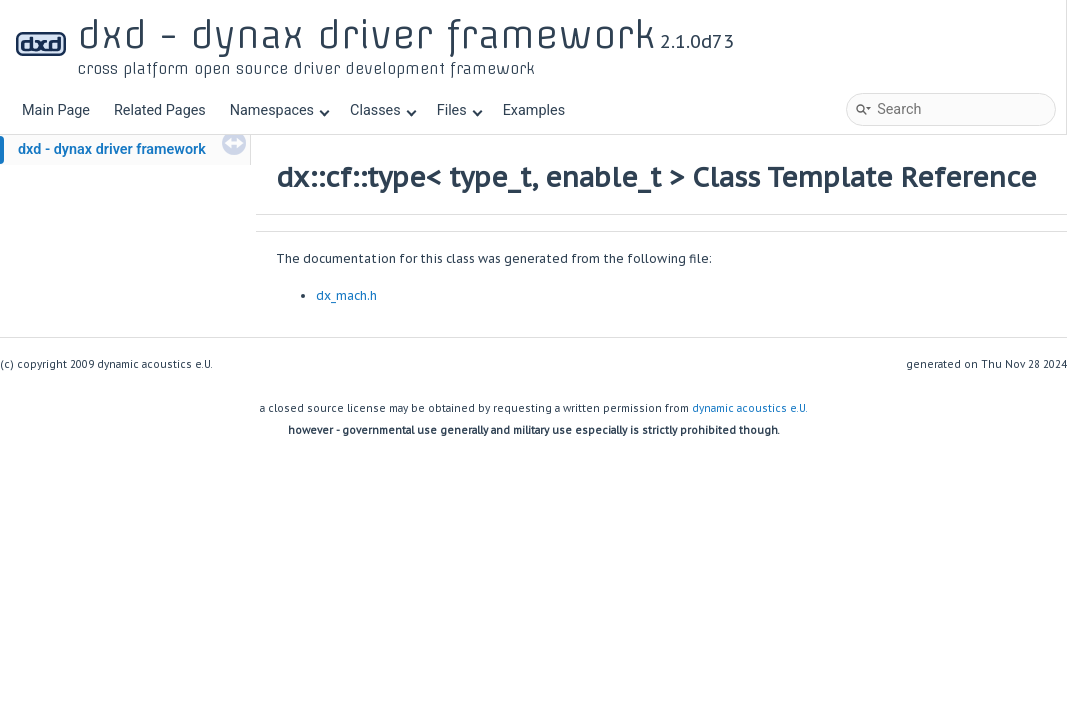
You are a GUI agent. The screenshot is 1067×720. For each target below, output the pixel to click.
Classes (383, 110)
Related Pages (160, 110)
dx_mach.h (346, 295)
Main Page (56, 110)
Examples (534, 110)
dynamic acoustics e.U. (750, 408)
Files (459, 110)
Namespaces (280, 110)
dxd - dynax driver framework (112, 149)
